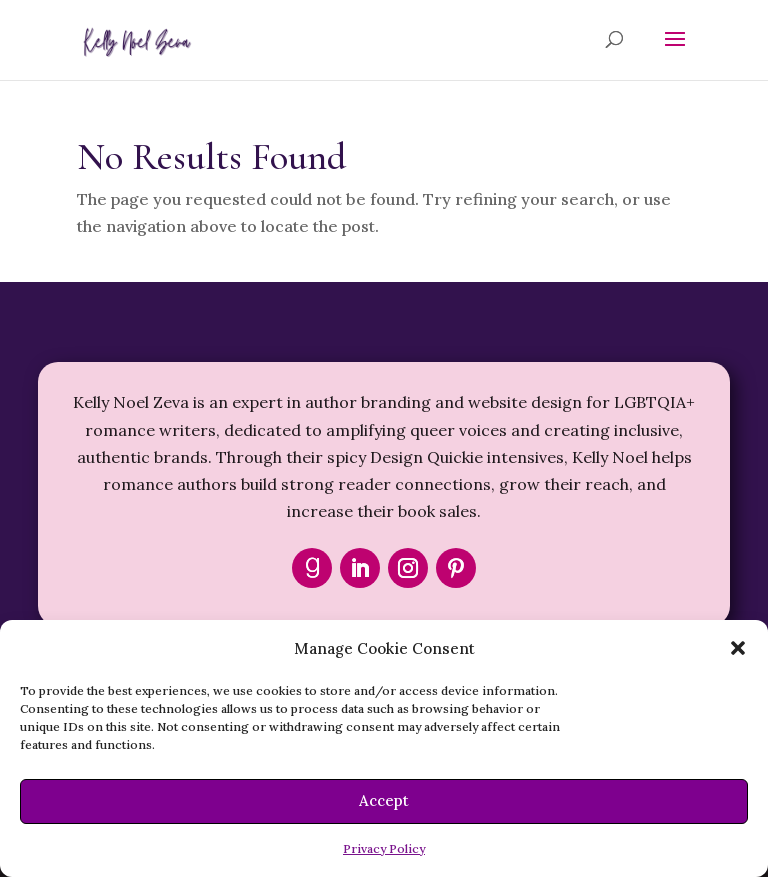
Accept (384, 800)
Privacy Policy (384, 848)
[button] (738, 648)
